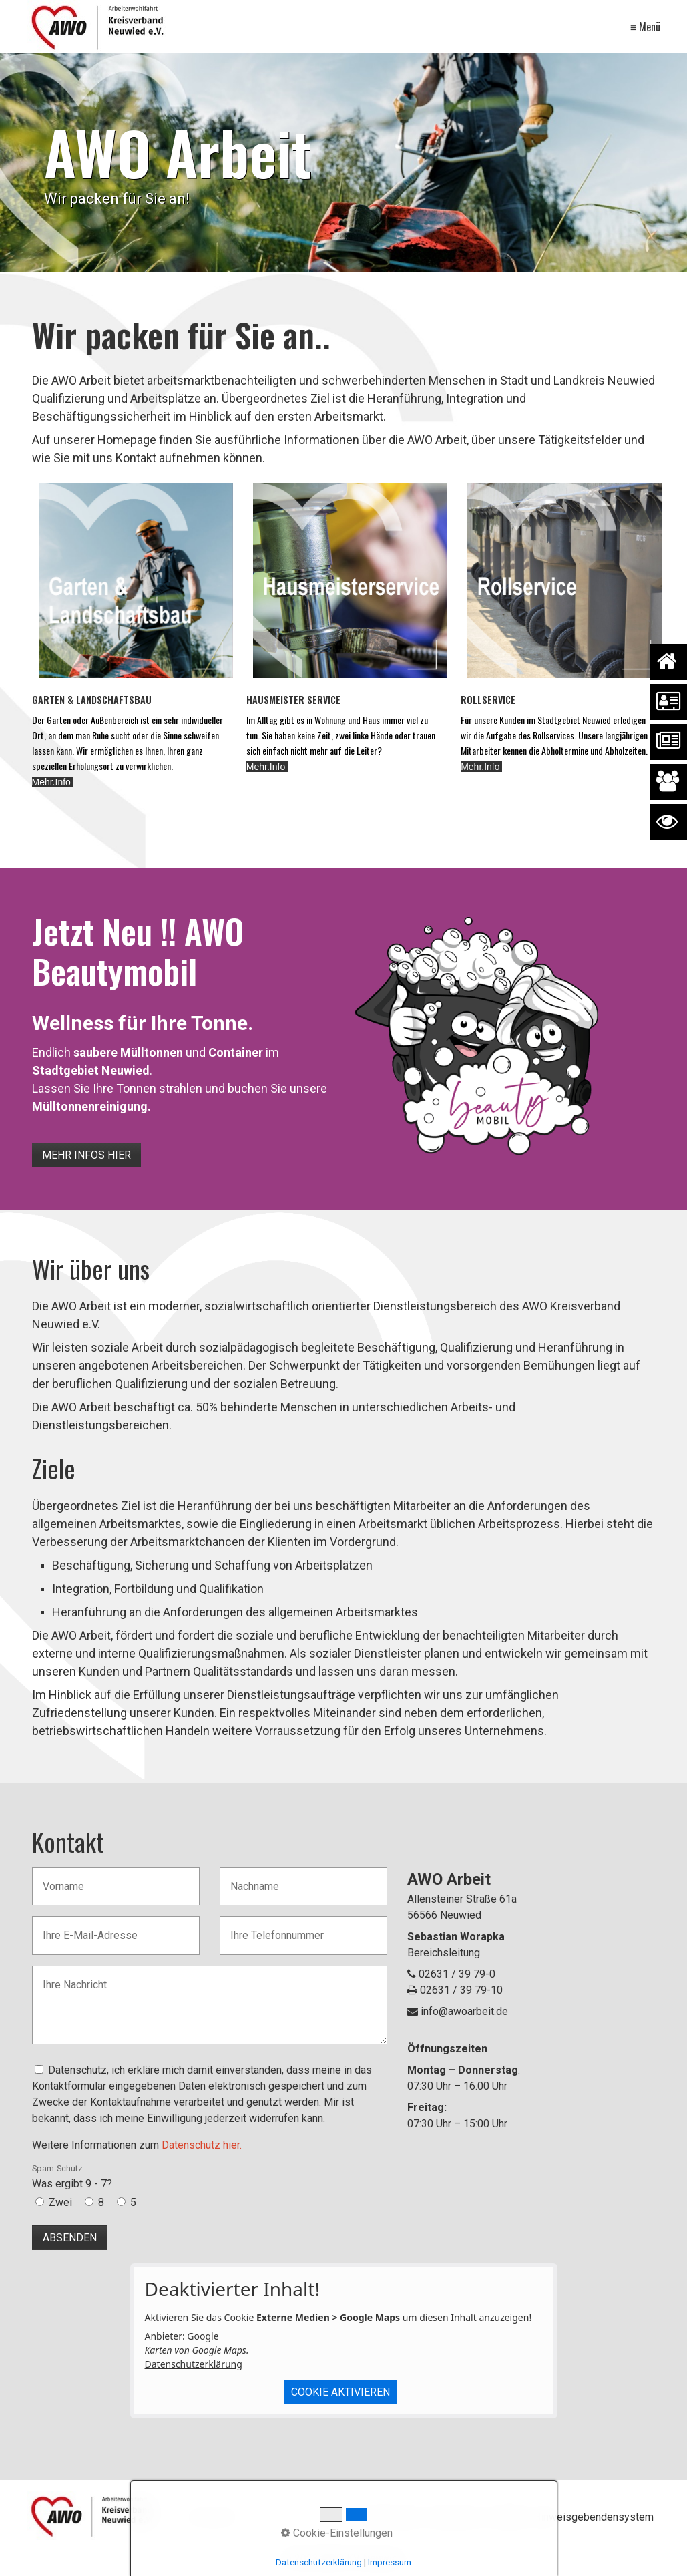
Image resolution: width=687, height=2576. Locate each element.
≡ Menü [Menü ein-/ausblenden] (645, 27)
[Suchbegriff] (259, 2518)
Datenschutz (391, 2517)
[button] (86, 1155)
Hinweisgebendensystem (593, 2517)
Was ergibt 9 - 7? (72, 2176)
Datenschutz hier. (202, 2145)
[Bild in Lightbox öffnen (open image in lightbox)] (478, 1032)
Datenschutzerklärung (193, 2364)
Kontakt (507, 2517)
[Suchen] (328, 2518)
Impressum (455, 2517)
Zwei (60, 2202)
